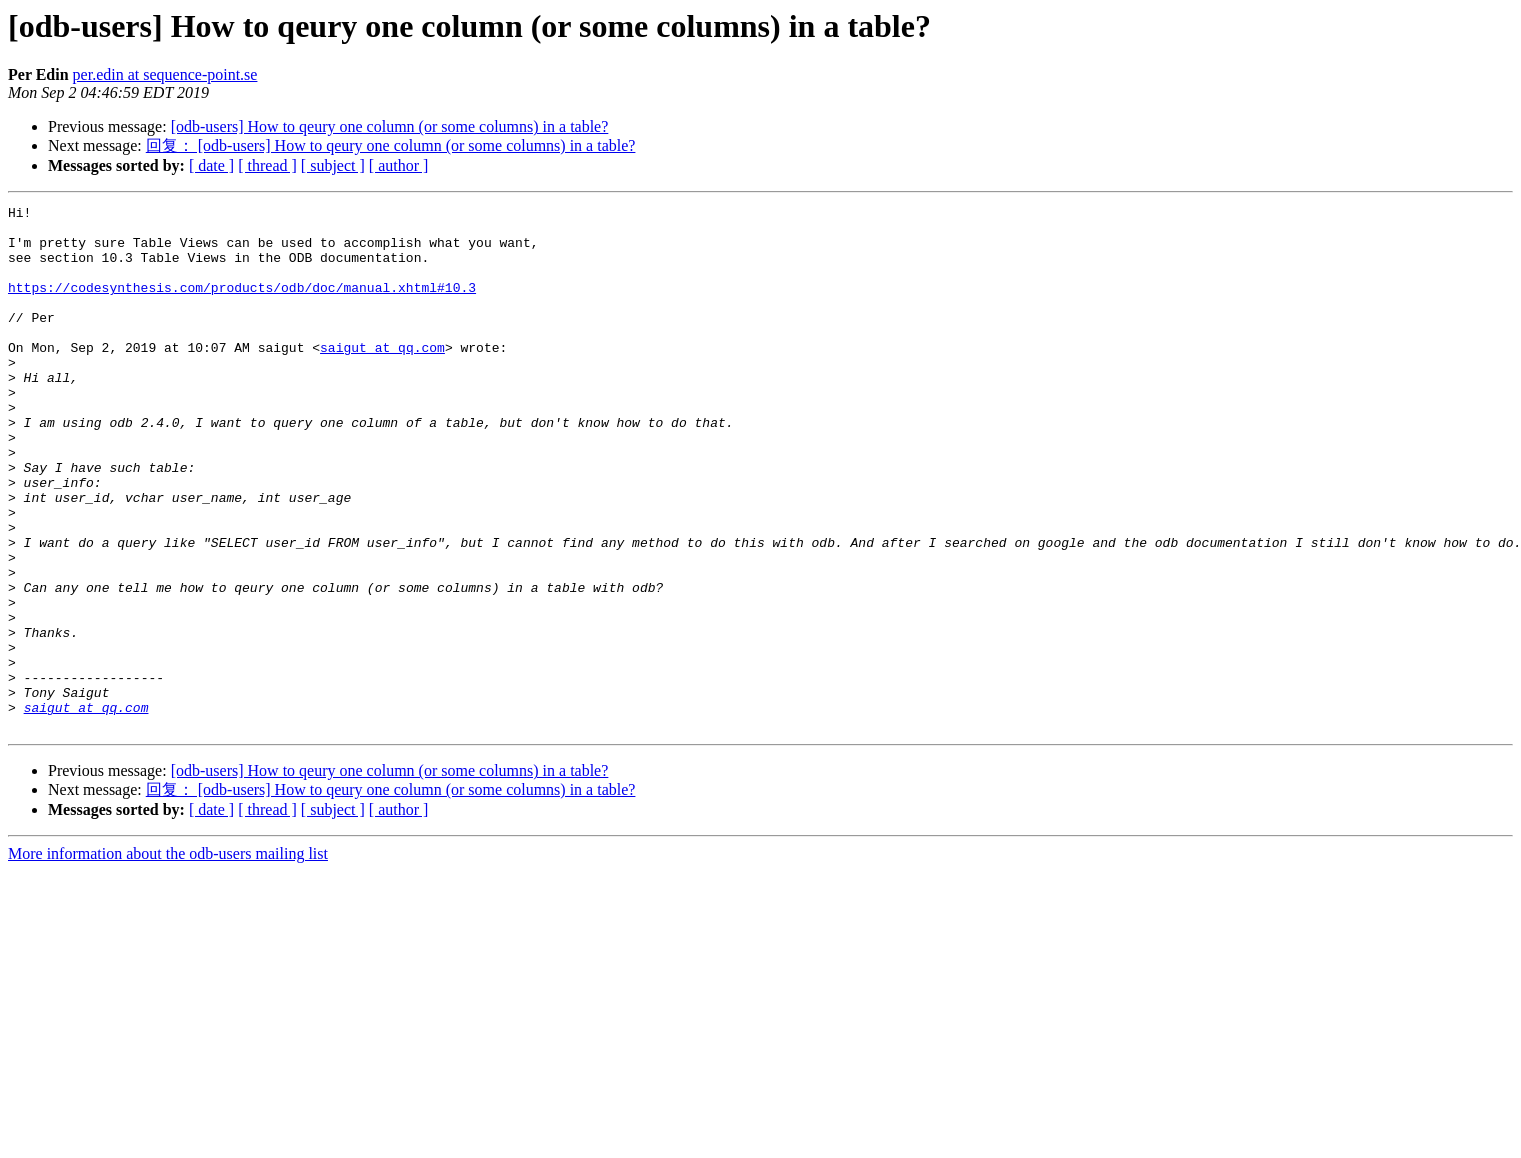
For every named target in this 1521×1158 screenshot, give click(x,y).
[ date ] (211, 165)
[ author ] (399, 165)
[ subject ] (333, 165)
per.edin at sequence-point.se (165, 74)
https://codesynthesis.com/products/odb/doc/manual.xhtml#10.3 (242, 305)
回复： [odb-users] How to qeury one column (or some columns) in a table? (391, 145)
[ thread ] (267, 165)
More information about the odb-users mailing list (168, 958)
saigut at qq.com (382, 377)
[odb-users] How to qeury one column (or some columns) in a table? (390, 126)
